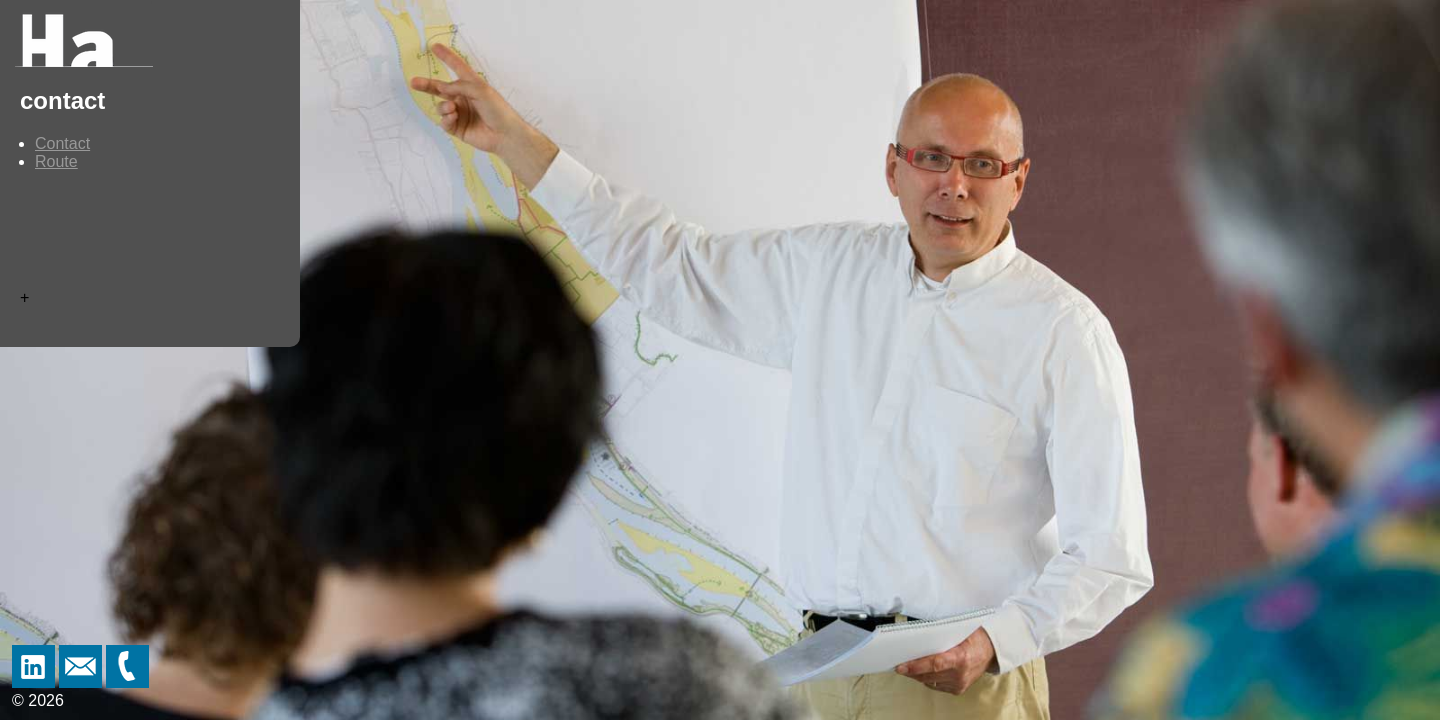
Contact (62, 143)
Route (56, 161)
